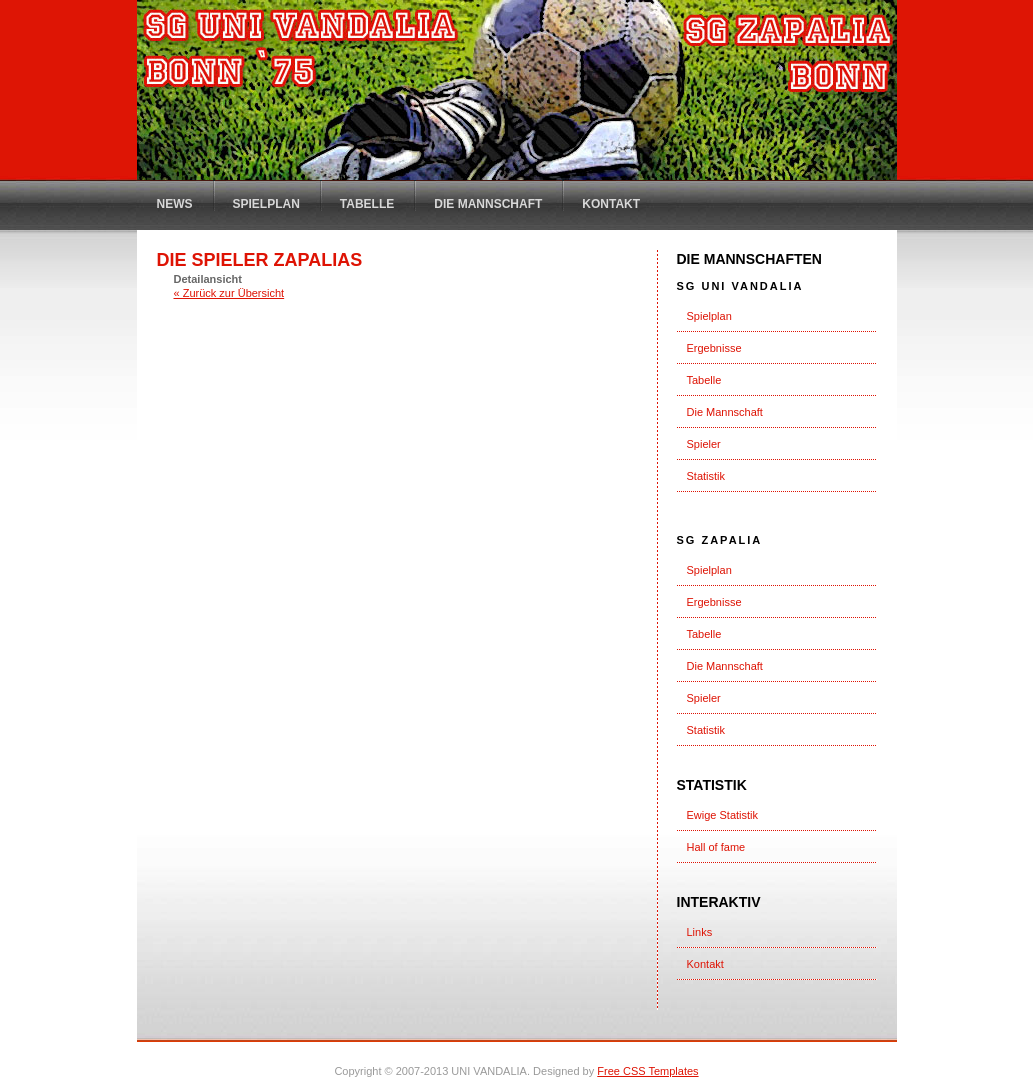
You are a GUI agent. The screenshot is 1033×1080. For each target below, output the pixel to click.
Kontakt (611, 204)
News (175, 204)
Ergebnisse (714, 348)
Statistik (706, 476)
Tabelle (367, 204)
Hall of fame (716, 847)
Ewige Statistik (723, 815)
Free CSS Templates (647, 1071)
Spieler (704, 444)
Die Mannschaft (488, 204)
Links (700, 932)
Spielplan (266, 204)
